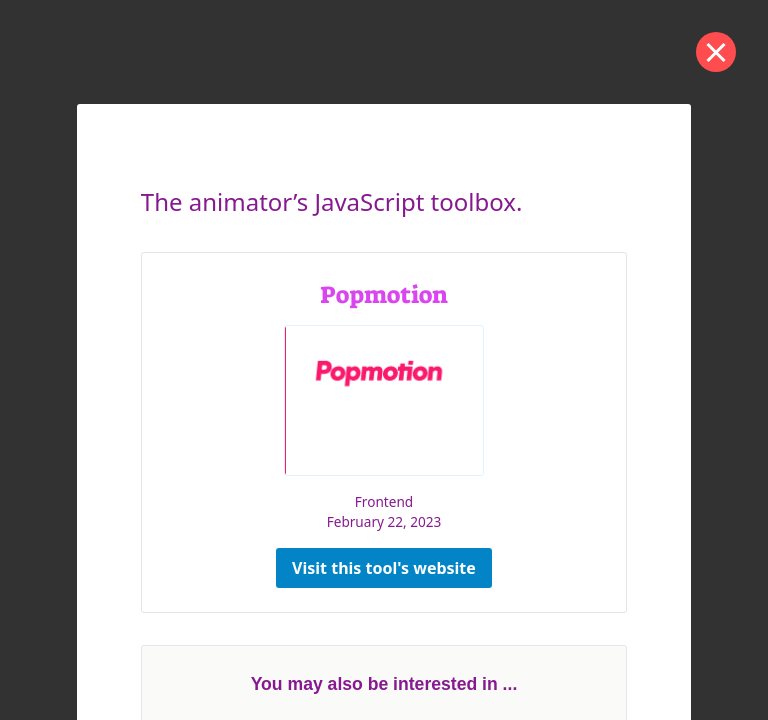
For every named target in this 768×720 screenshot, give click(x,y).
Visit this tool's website (384, 568)
